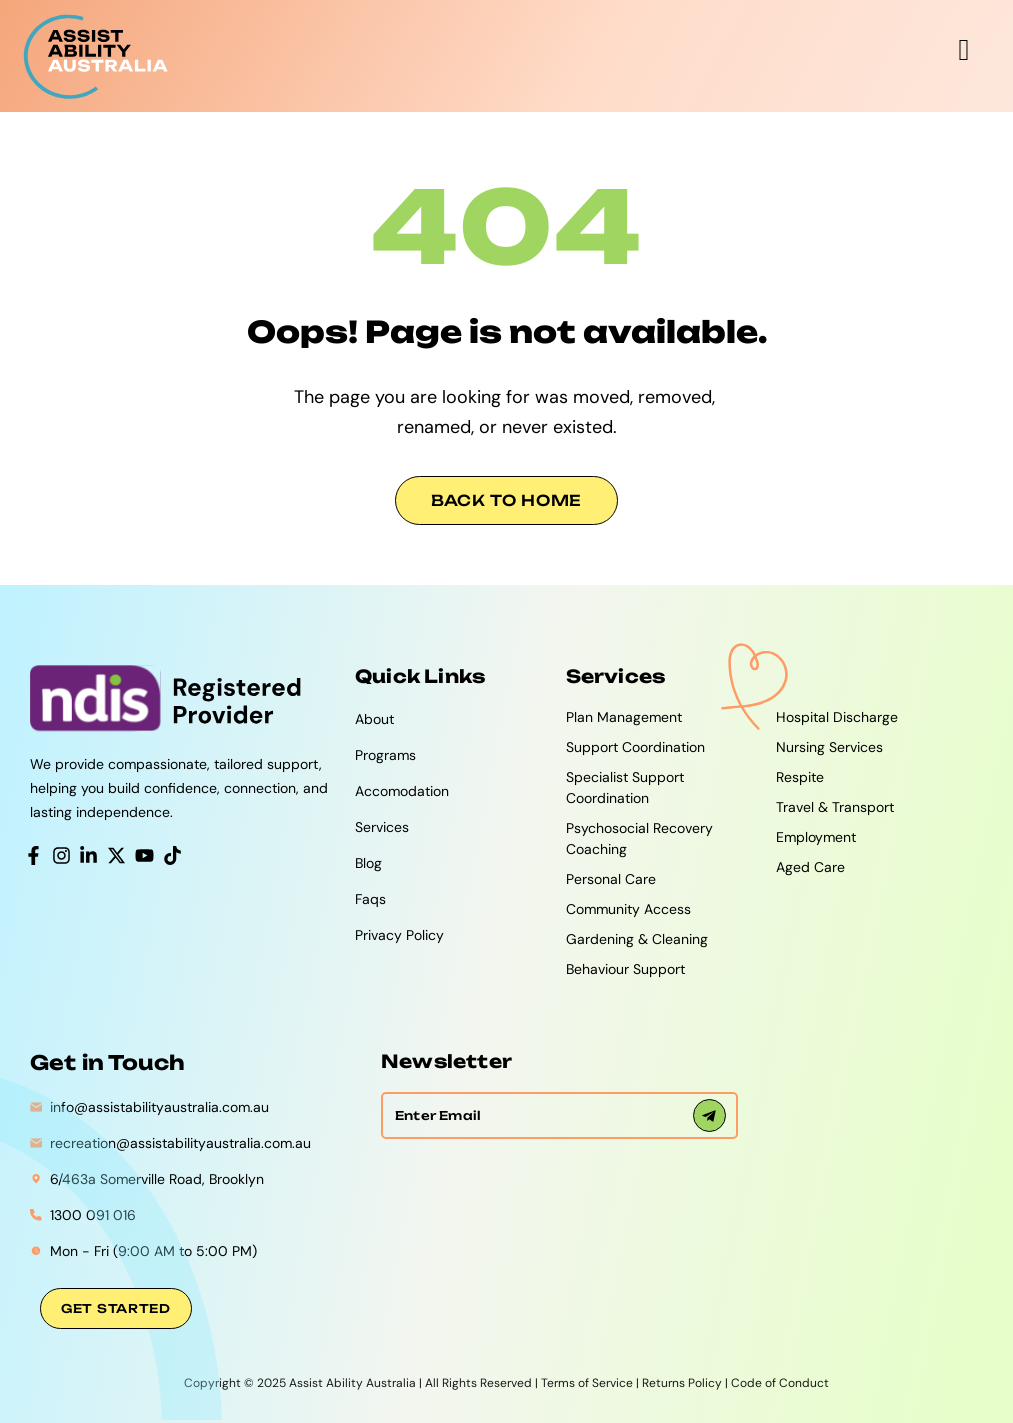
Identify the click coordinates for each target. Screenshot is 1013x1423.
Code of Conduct (780, 1383)
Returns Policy (682, 1383)
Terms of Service (587, 1383)
